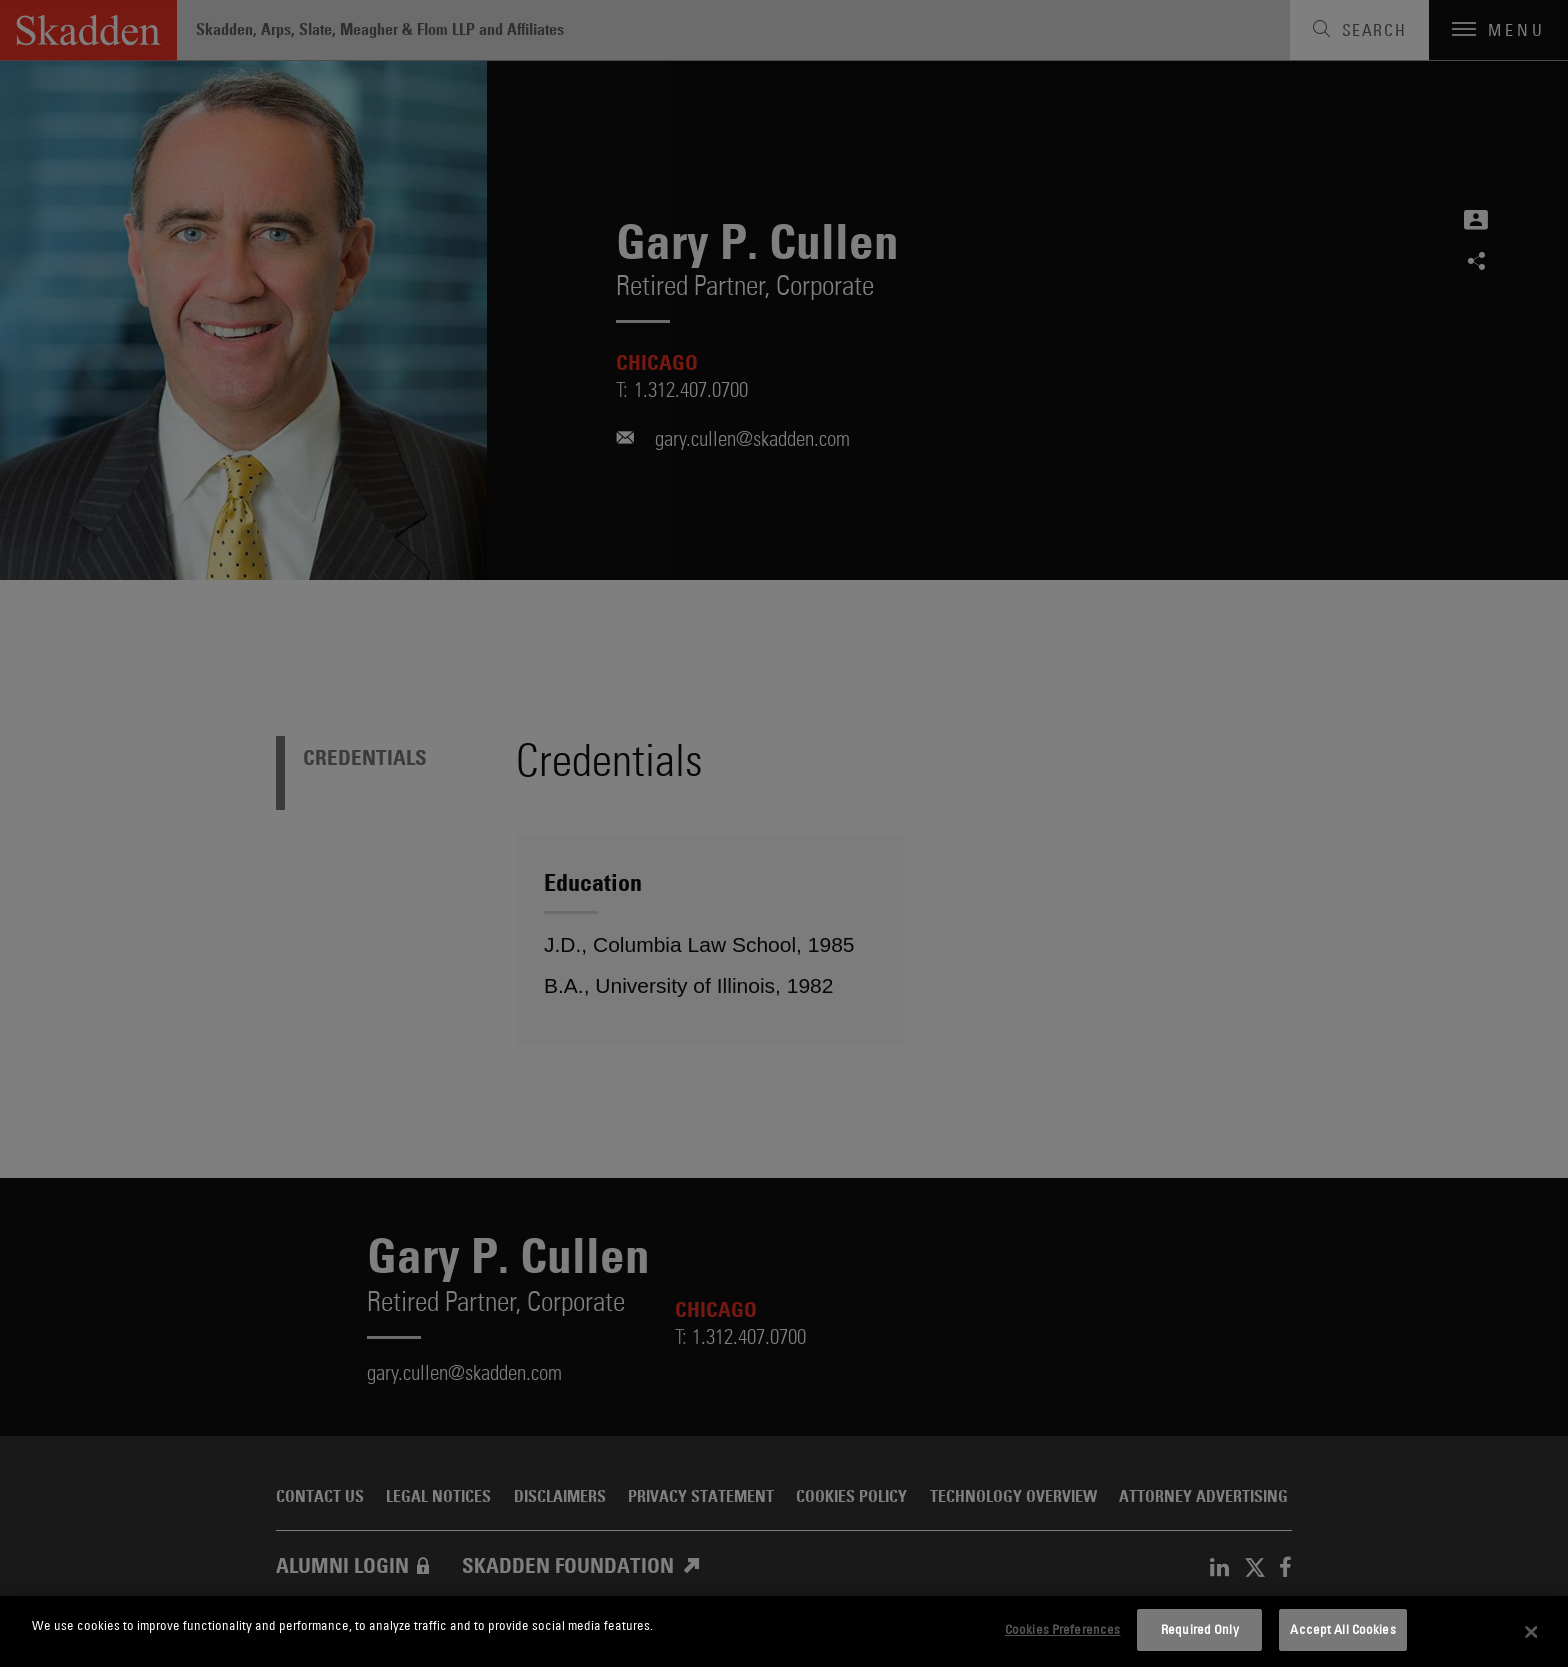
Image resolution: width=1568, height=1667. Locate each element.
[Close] (1532, 1632)
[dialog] (784, 1631)
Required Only (1200, 1629)
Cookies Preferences (1062, 1629)
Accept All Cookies (1342, 1629)
